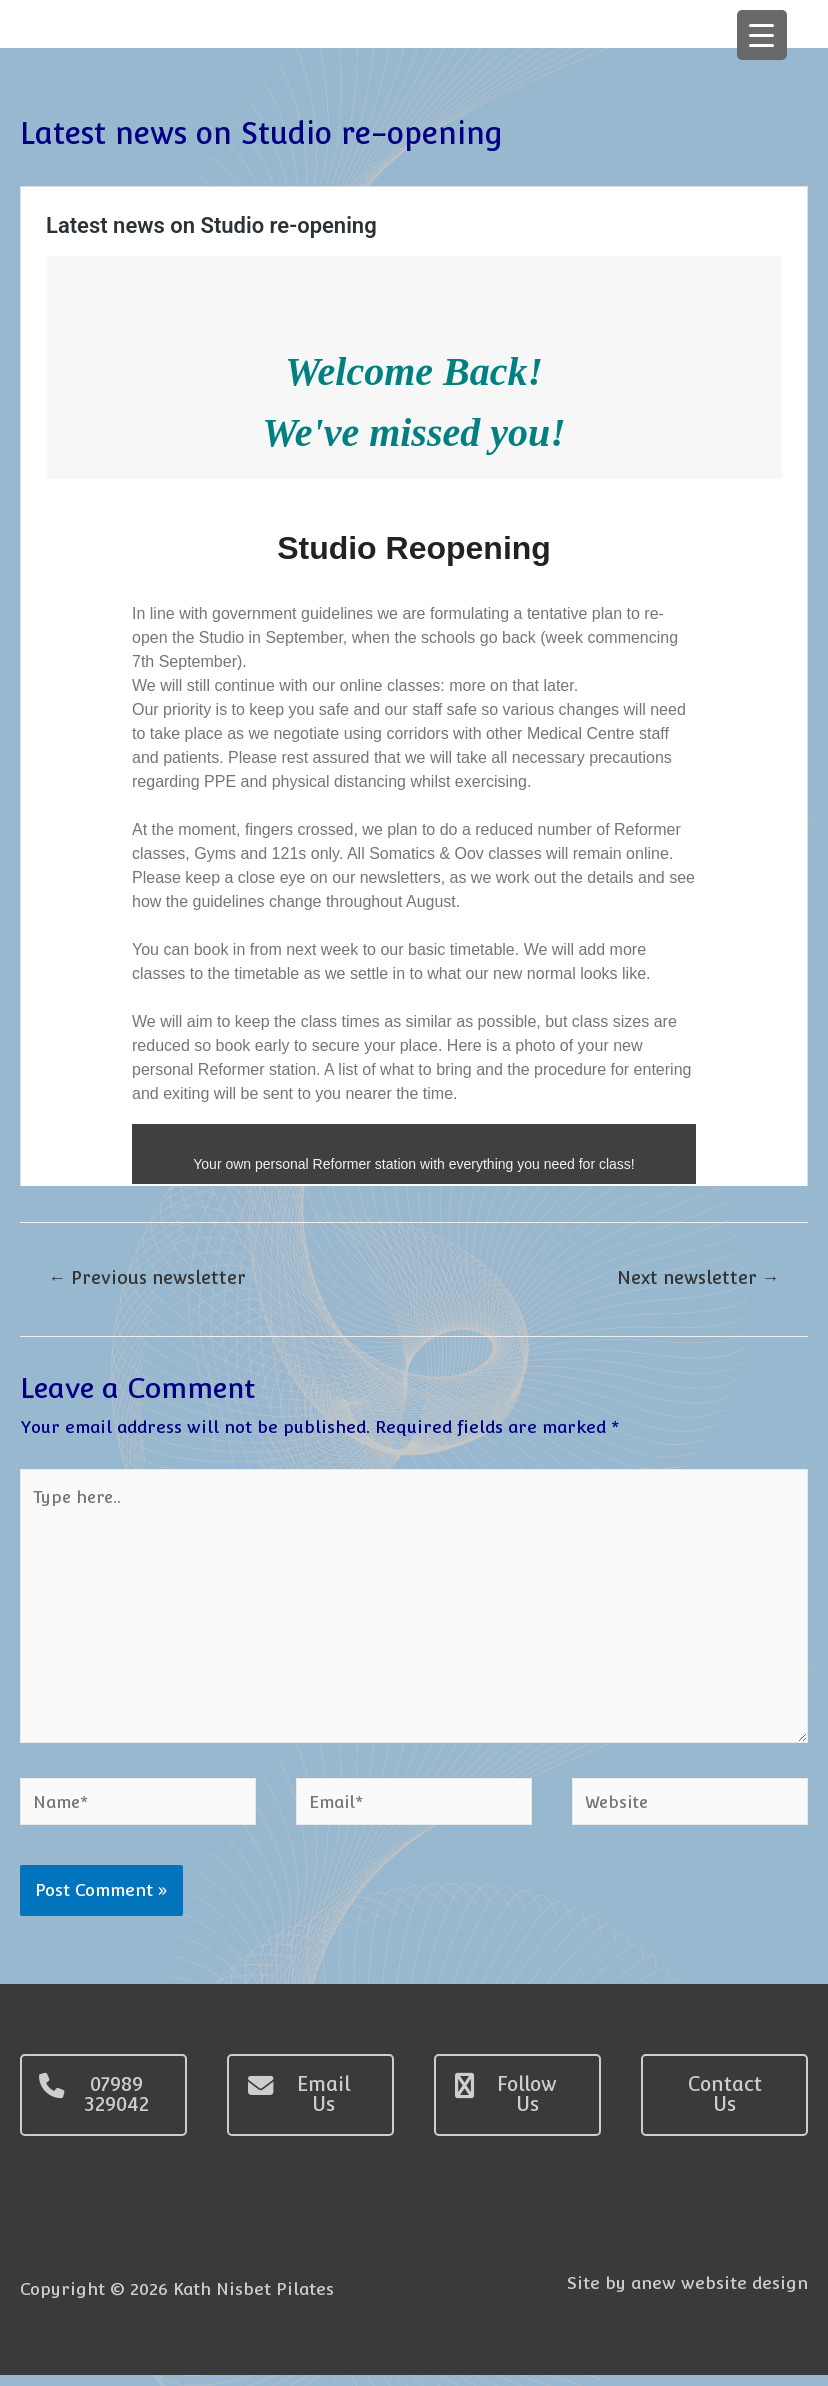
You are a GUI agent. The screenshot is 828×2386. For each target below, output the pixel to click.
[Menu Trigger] (762, 35)
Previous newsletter (149, 1281)
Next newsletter (696, 1281)
